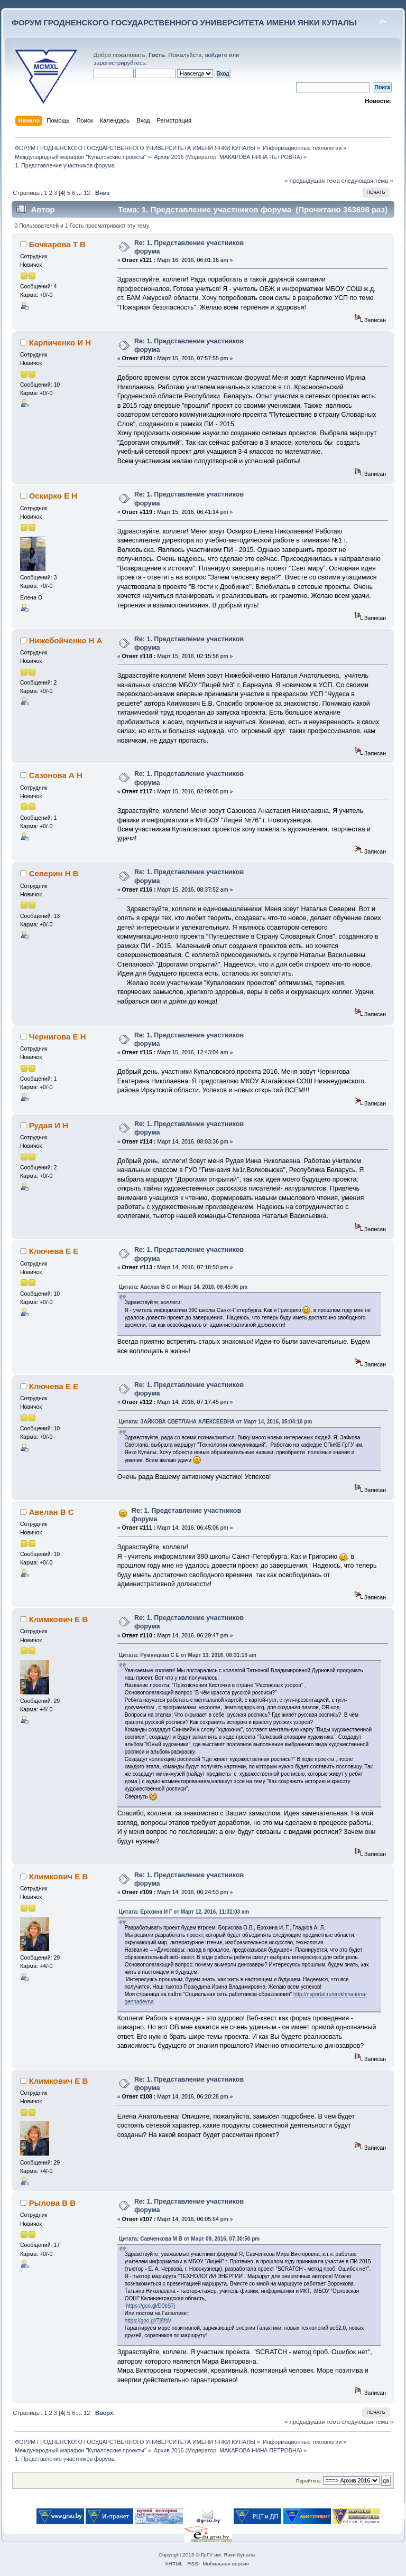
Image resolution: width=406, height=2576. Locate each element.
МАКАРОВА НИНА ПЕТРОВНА (259, 157)
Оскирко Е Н (53, 495)
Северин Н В (54, 873)
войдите (216, 55)
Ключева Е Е (54, 1251)
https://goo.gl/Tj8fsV (148, 2321)
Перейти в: (308, 2481)
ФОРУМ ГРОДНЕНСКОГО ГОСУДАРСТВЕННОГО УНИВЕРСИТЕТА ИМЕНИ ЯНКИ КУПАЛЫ (184, 22)
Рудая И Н (48, 1125)
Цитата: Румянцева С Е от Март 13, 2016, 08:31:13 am (187, 1655)
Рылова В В (52, 2202)
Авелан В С (51, 1511)
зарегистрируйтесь (119, 63)
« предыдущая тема (311, 180)
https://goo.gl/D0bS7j (150, 2306)
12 (87, 193)
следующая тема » (367, 180)
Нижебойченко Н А (66, 640)
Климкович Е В (58, 1619)
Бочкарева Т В (57, 244)
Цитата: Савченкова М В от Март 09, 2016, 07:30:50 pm (189, 2239)
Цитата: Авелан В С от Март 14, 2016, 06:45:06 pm (183, 1287)
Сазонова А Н (55, 775)
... (80, 193)
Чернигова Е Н (57, 1036)
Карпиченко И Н (60, 342)
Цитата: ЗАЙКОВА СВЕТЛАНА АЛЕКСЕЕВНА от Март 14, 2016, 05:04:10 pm (215, 1422)
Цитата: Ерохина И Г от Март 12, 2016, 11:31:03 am (184, 1912)
